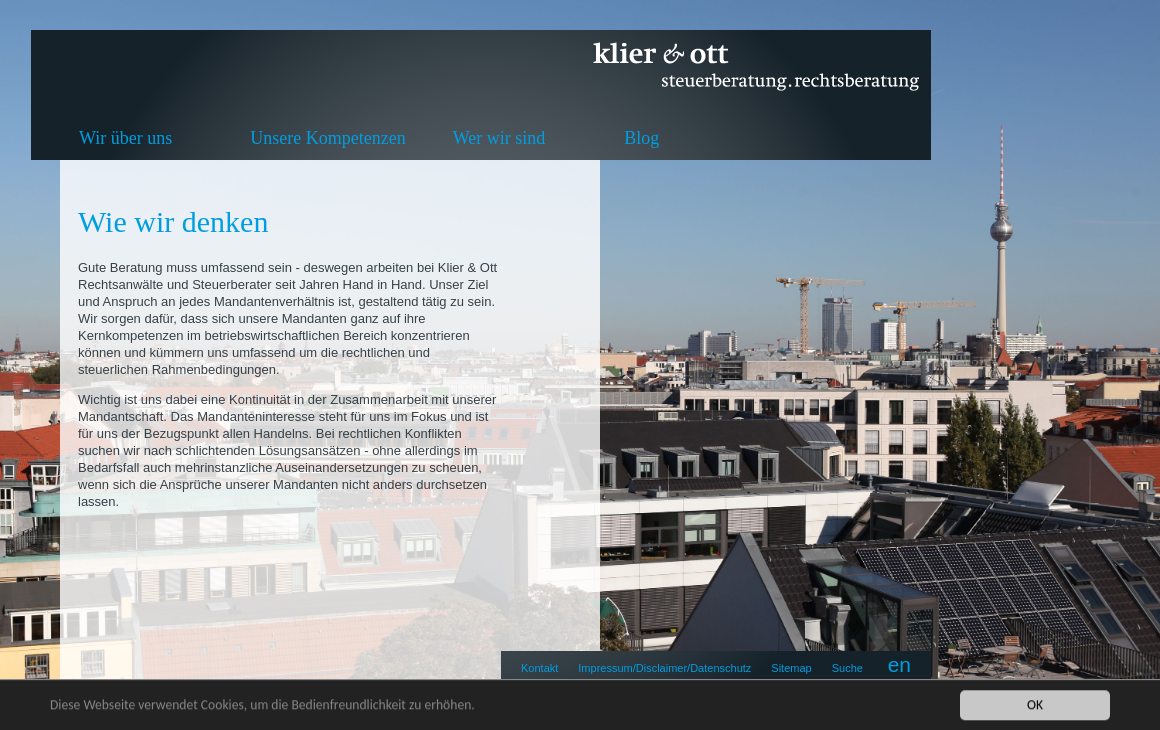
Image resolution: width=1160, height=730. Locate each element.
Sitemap (791, 668)
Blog (641, 138)
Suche (847, 668)
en (899, 664)
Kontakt (539, 668)
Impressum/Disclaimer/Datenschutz (664, 668)
